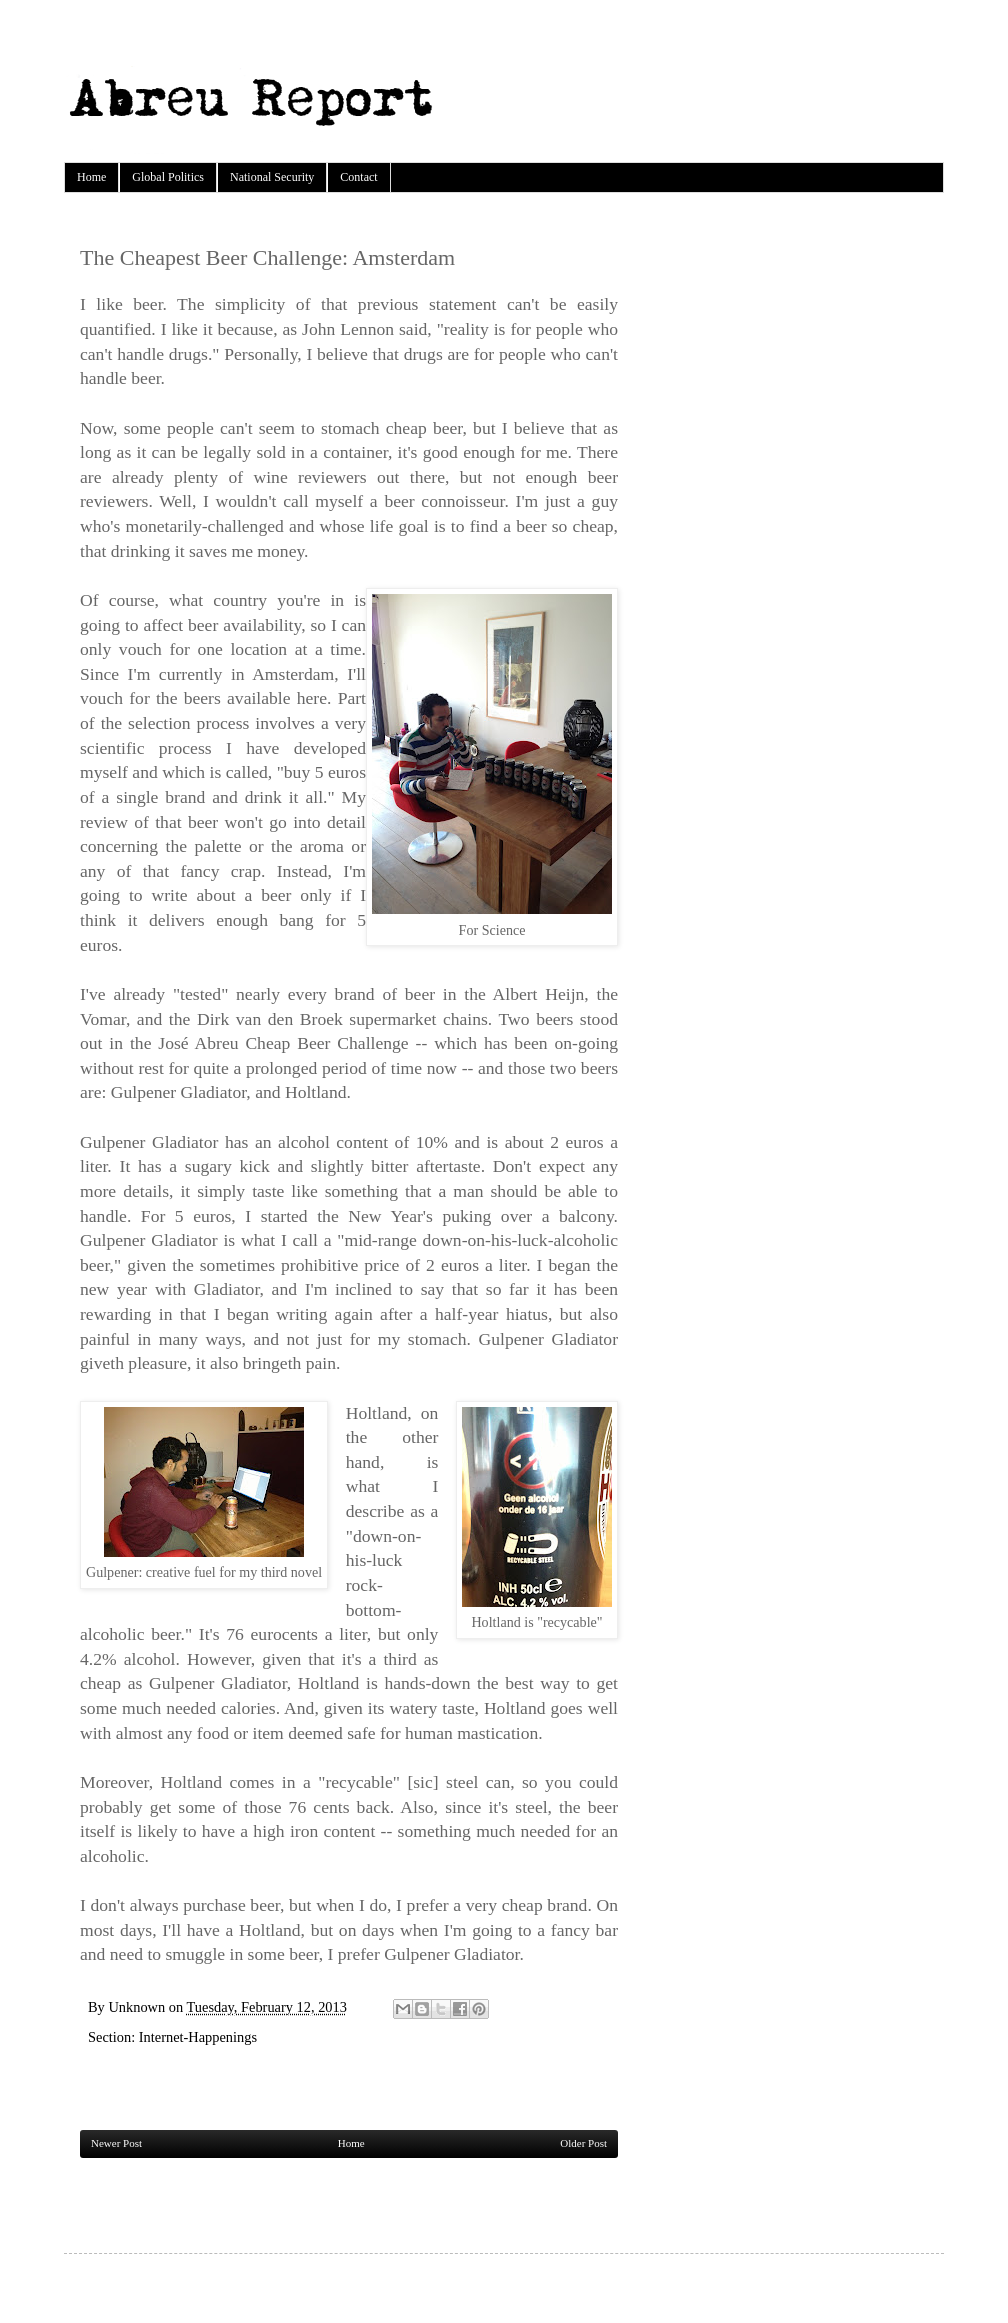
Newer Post (116, 2143)
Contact (358, 177)
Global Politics (168, 177)
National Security (272, 177)
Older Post (583, 2143)
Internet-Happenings (198, 2037)
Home (91, 177)
